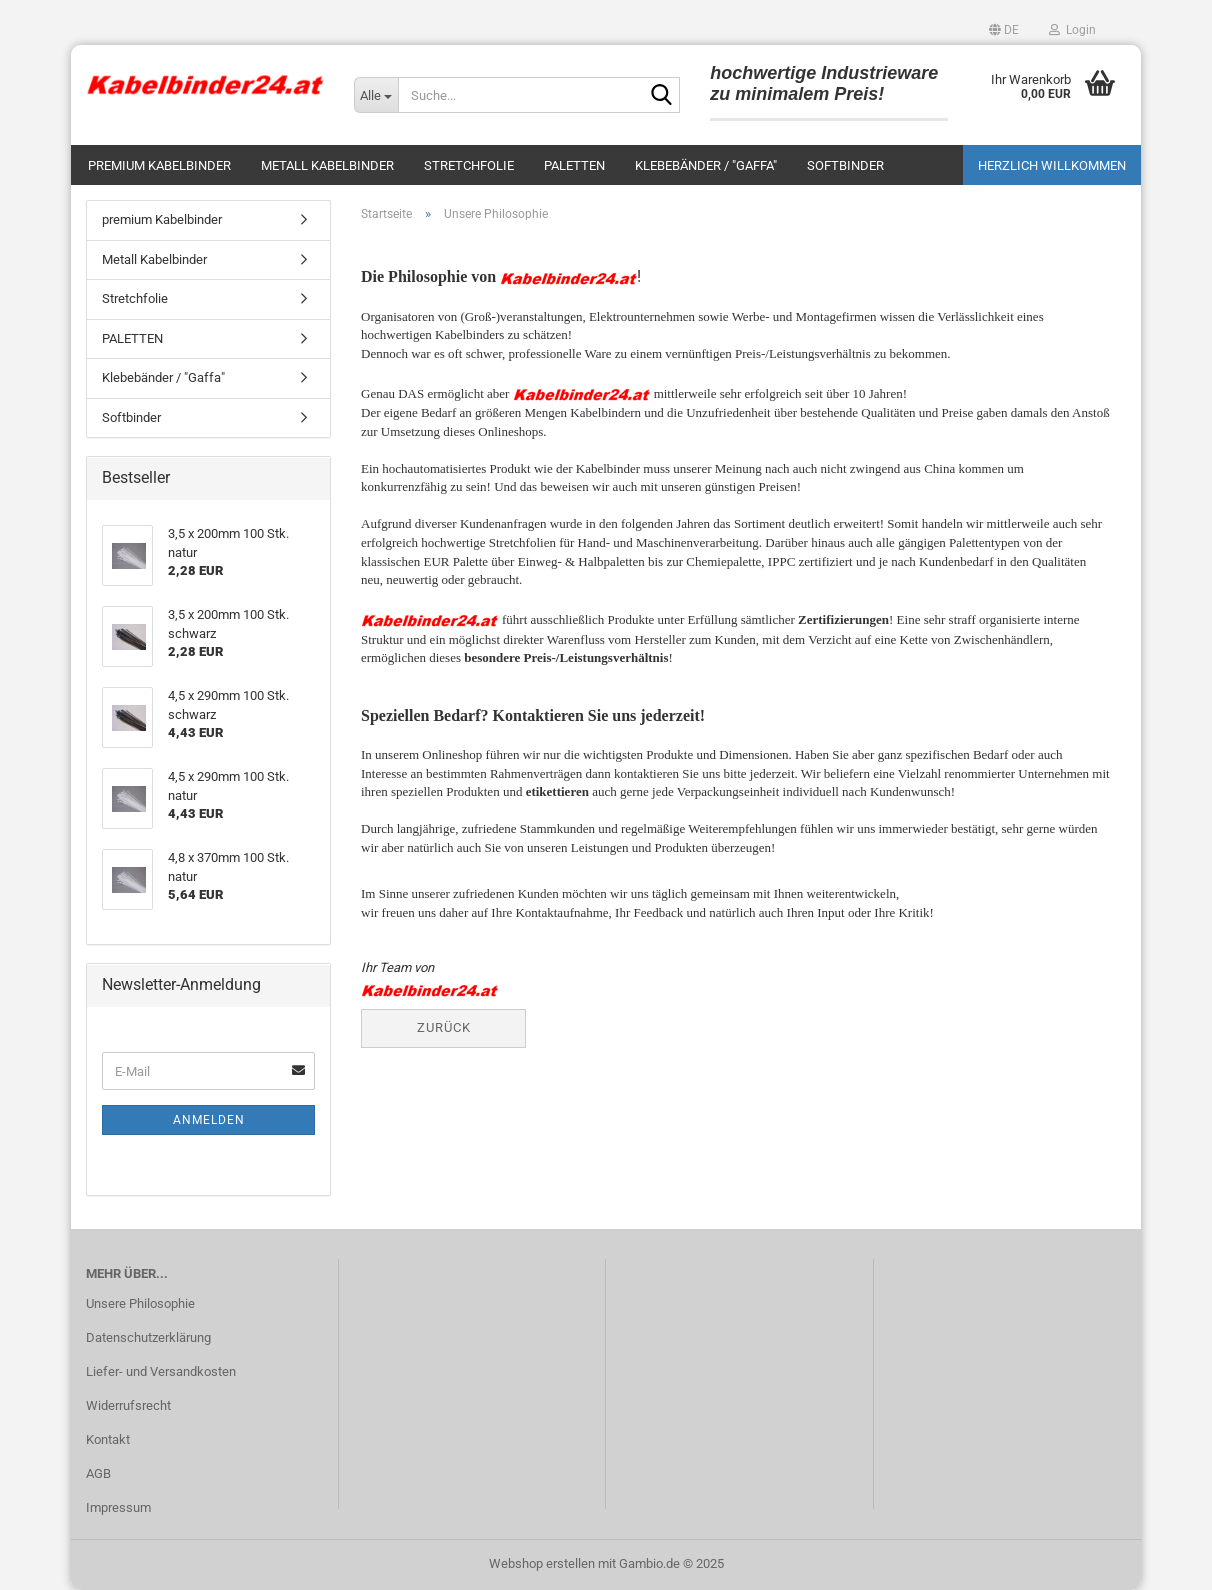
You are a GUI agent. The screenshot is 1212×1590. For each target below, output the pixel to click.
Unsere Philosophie (140, 1303)
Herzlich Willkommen (1052, 165)
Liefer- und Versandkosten (161, 1371)
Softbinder (845, 165)
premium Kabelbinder (159, 165)
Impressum (118, 1507)
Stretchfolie (469, 165)
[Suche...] (376, 95)
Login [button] (1072, 30)
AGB (98, 1473)
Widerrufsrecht (128, 1405)
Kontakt (108, 1439)
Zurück (444, 1027)
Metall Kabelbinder (327, 165)
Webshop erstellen (542, 1563)
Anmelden (209, 1120)
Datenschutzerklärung (148, 1337)
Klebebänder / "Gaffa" (706, 165)
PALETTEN (574, 165)
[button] (1004, 30)
